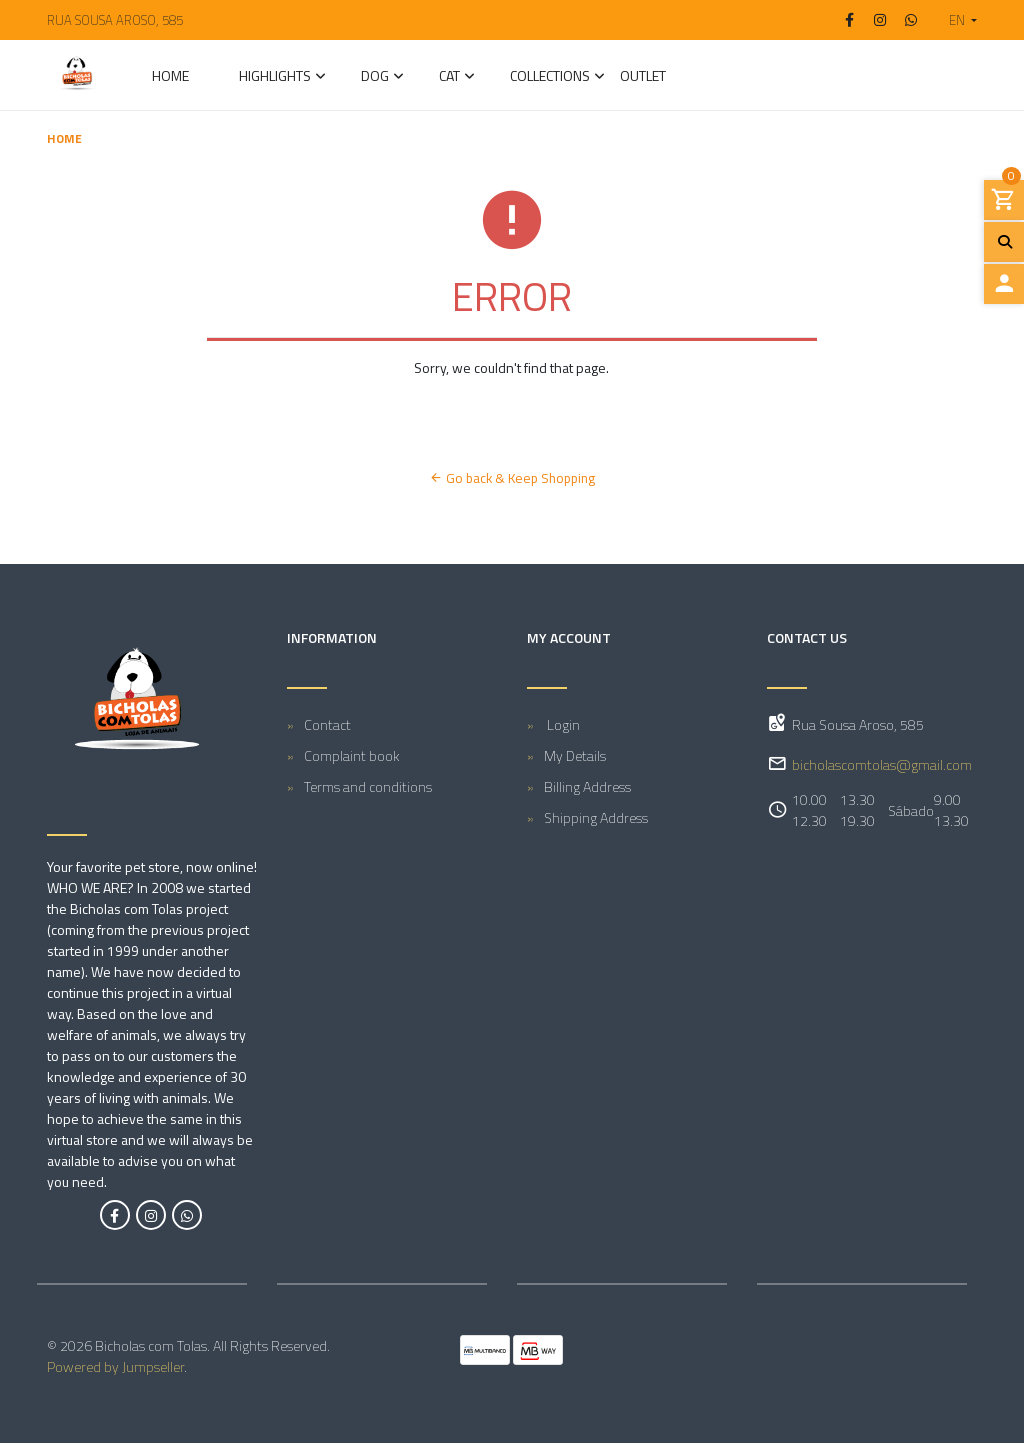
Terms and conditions (368, 786)
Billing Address (587, 786)
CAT (449, 77)
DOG (375, 77)
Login (562, 724)
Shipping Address (596, 817)
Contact (327, 724)
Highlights (275, 77)
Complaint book (352, 755)
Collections (550, 77)
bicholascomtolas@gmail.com (882, 764)
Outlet (643, 77)
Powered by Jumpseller (115, 1366)
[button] (955, 20)
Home (170, 77)
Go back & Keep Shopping (512, 478)
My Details (575, 755)
